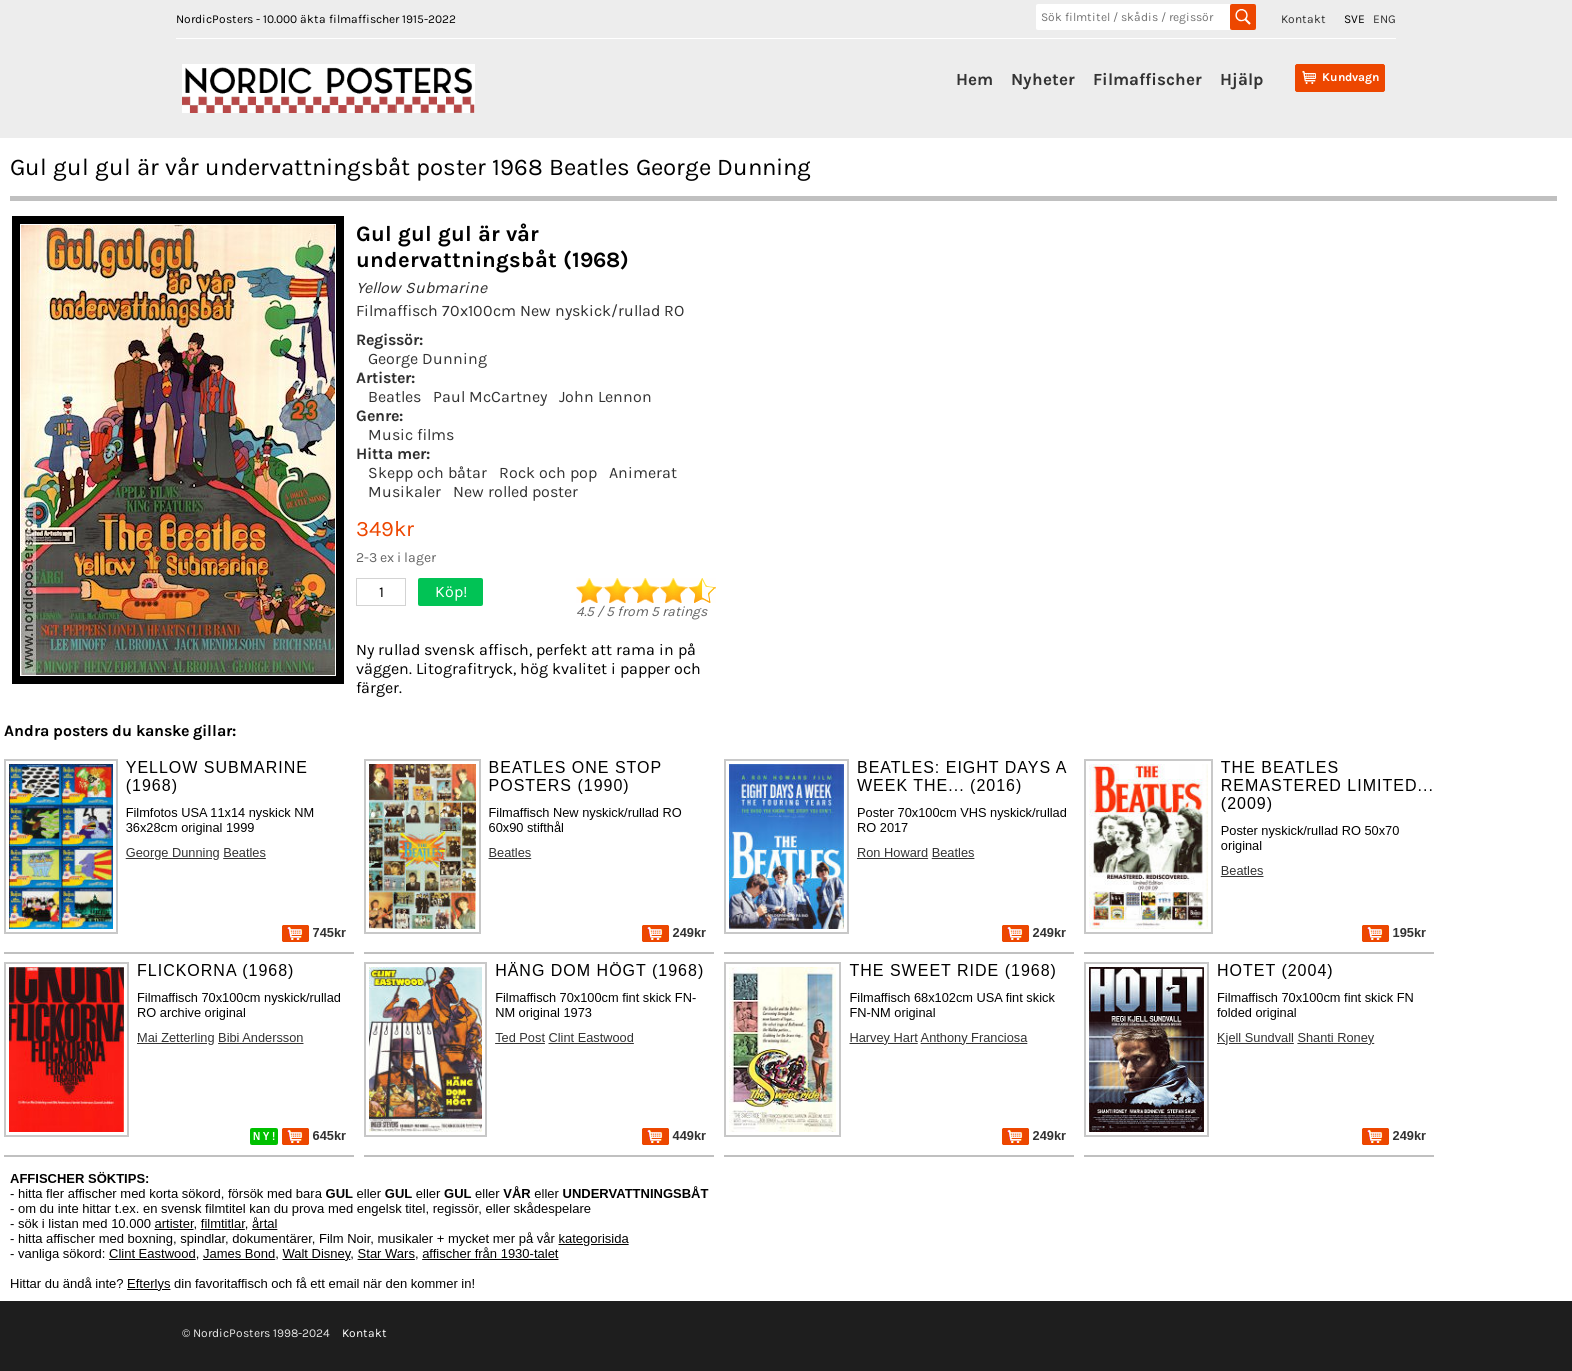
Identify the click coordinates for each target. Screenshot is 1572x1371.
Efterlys (148, 1283)
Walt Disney (316, 1253)
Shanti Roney (1335, 1037)
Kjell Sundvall (1255, 1037)
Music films (411, 434)
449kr (674, 1135)
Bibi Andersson (260, 1037)
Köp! (451, 591)
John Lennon (605, 396)
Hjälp (1241, 79)
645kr (314, 1135)
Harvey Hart (883, 1037)
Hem (974, 79)
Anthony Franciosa (974, 1037)
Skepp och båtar (427, 472)
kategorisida (594, 1238)
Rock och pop (548, 472)
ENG (1384, 19)
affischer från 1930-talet (490, 1253)
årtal (264, 1223)
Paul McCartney (490, 396)
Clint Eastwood (591, 1037)
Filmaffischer (1147, 79)
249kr (674, 932)
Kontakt (1303, 19)
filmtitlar (223, 1223)
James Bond (239, 1253)
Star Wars (386, 1253)
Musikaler (404, 491)
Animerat (643, 472)
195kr (1394, 932)
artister (174, 1223)
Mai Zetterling (176, 1037)
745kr (314, 932)
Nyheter (1043, 79)
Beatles (394, 396)
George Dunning (427, 358)
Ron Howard (892, 852)
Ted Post (520, 1037)
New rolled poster (515, 491)
